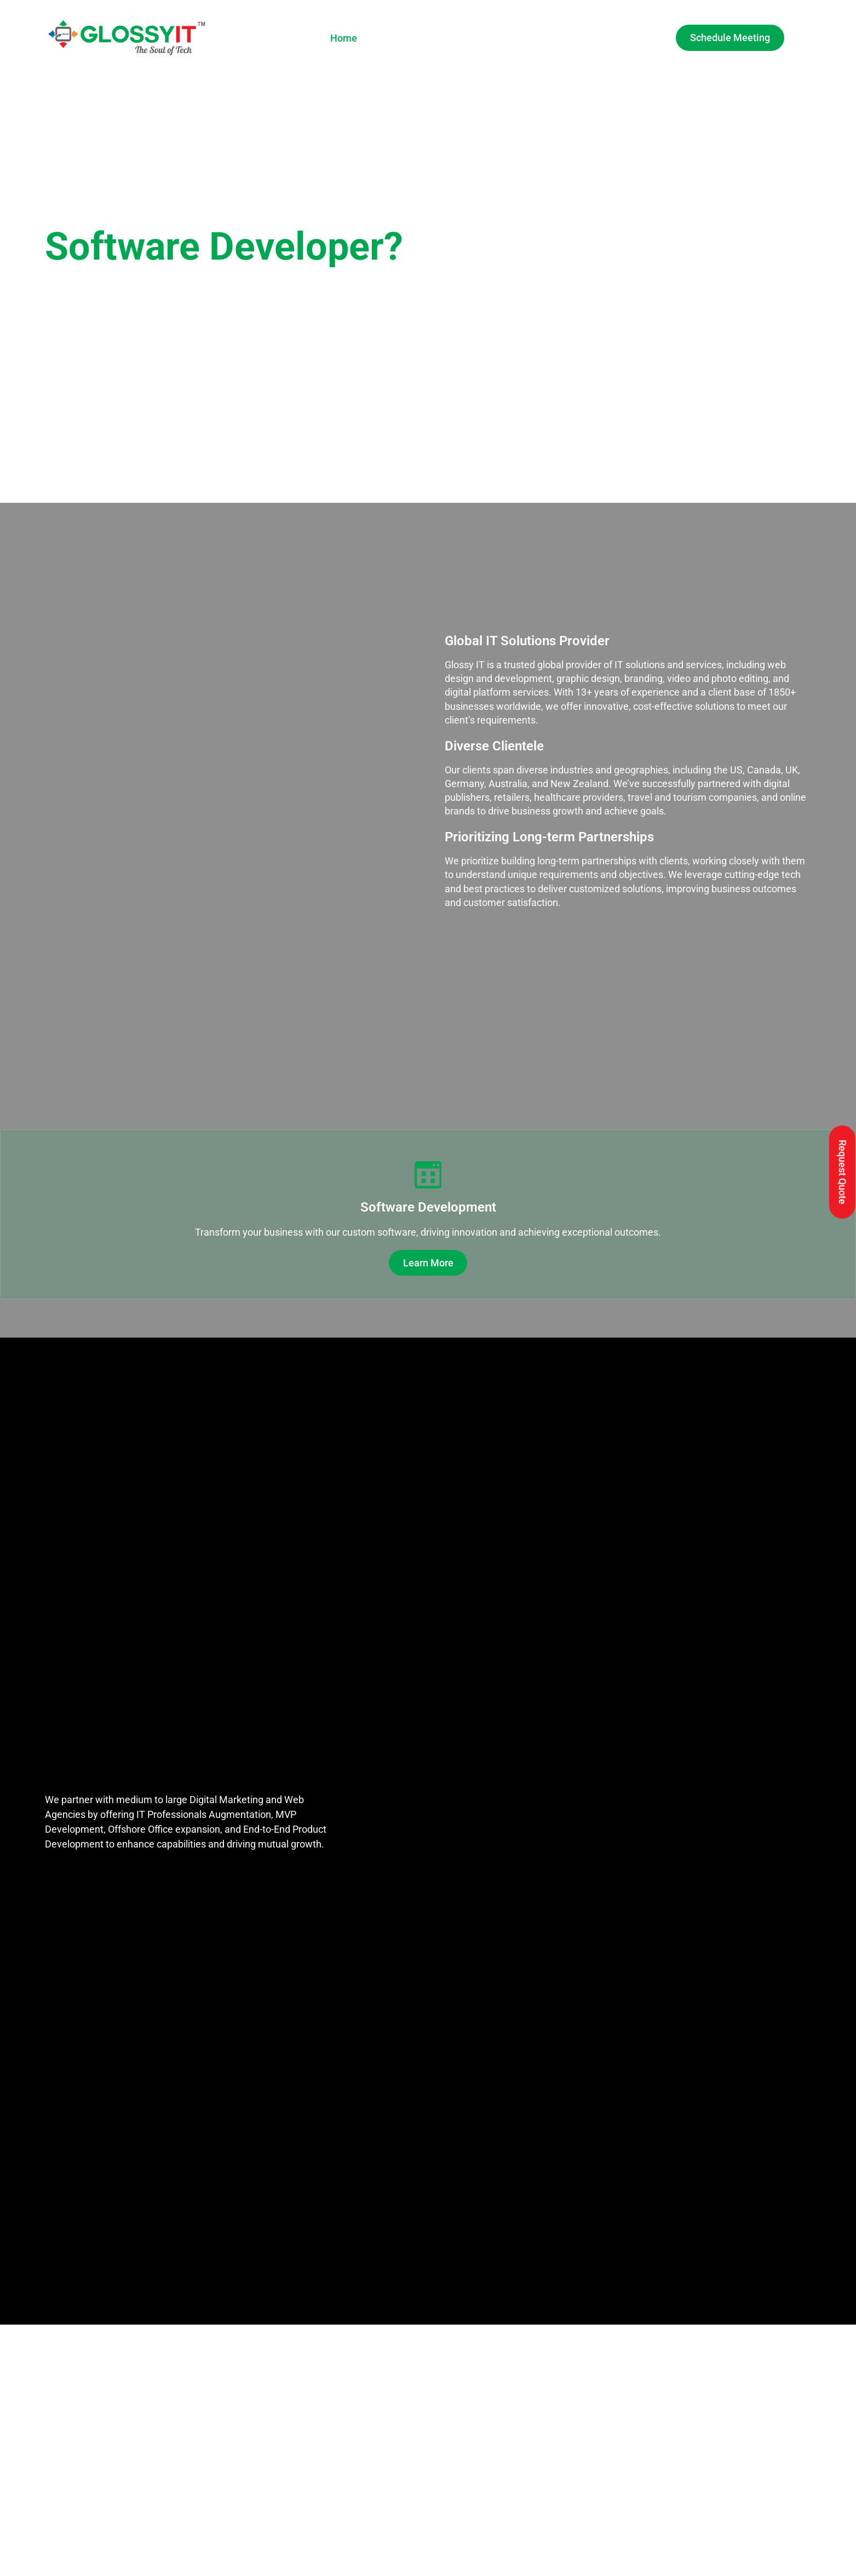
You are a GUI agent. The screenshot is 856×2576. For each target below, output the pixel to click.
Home (343, 38)
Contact (632, 38)
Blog (588, 38)
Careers (547, 38)
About (388, 38)
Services (445, 38)
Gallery (501, 38)
